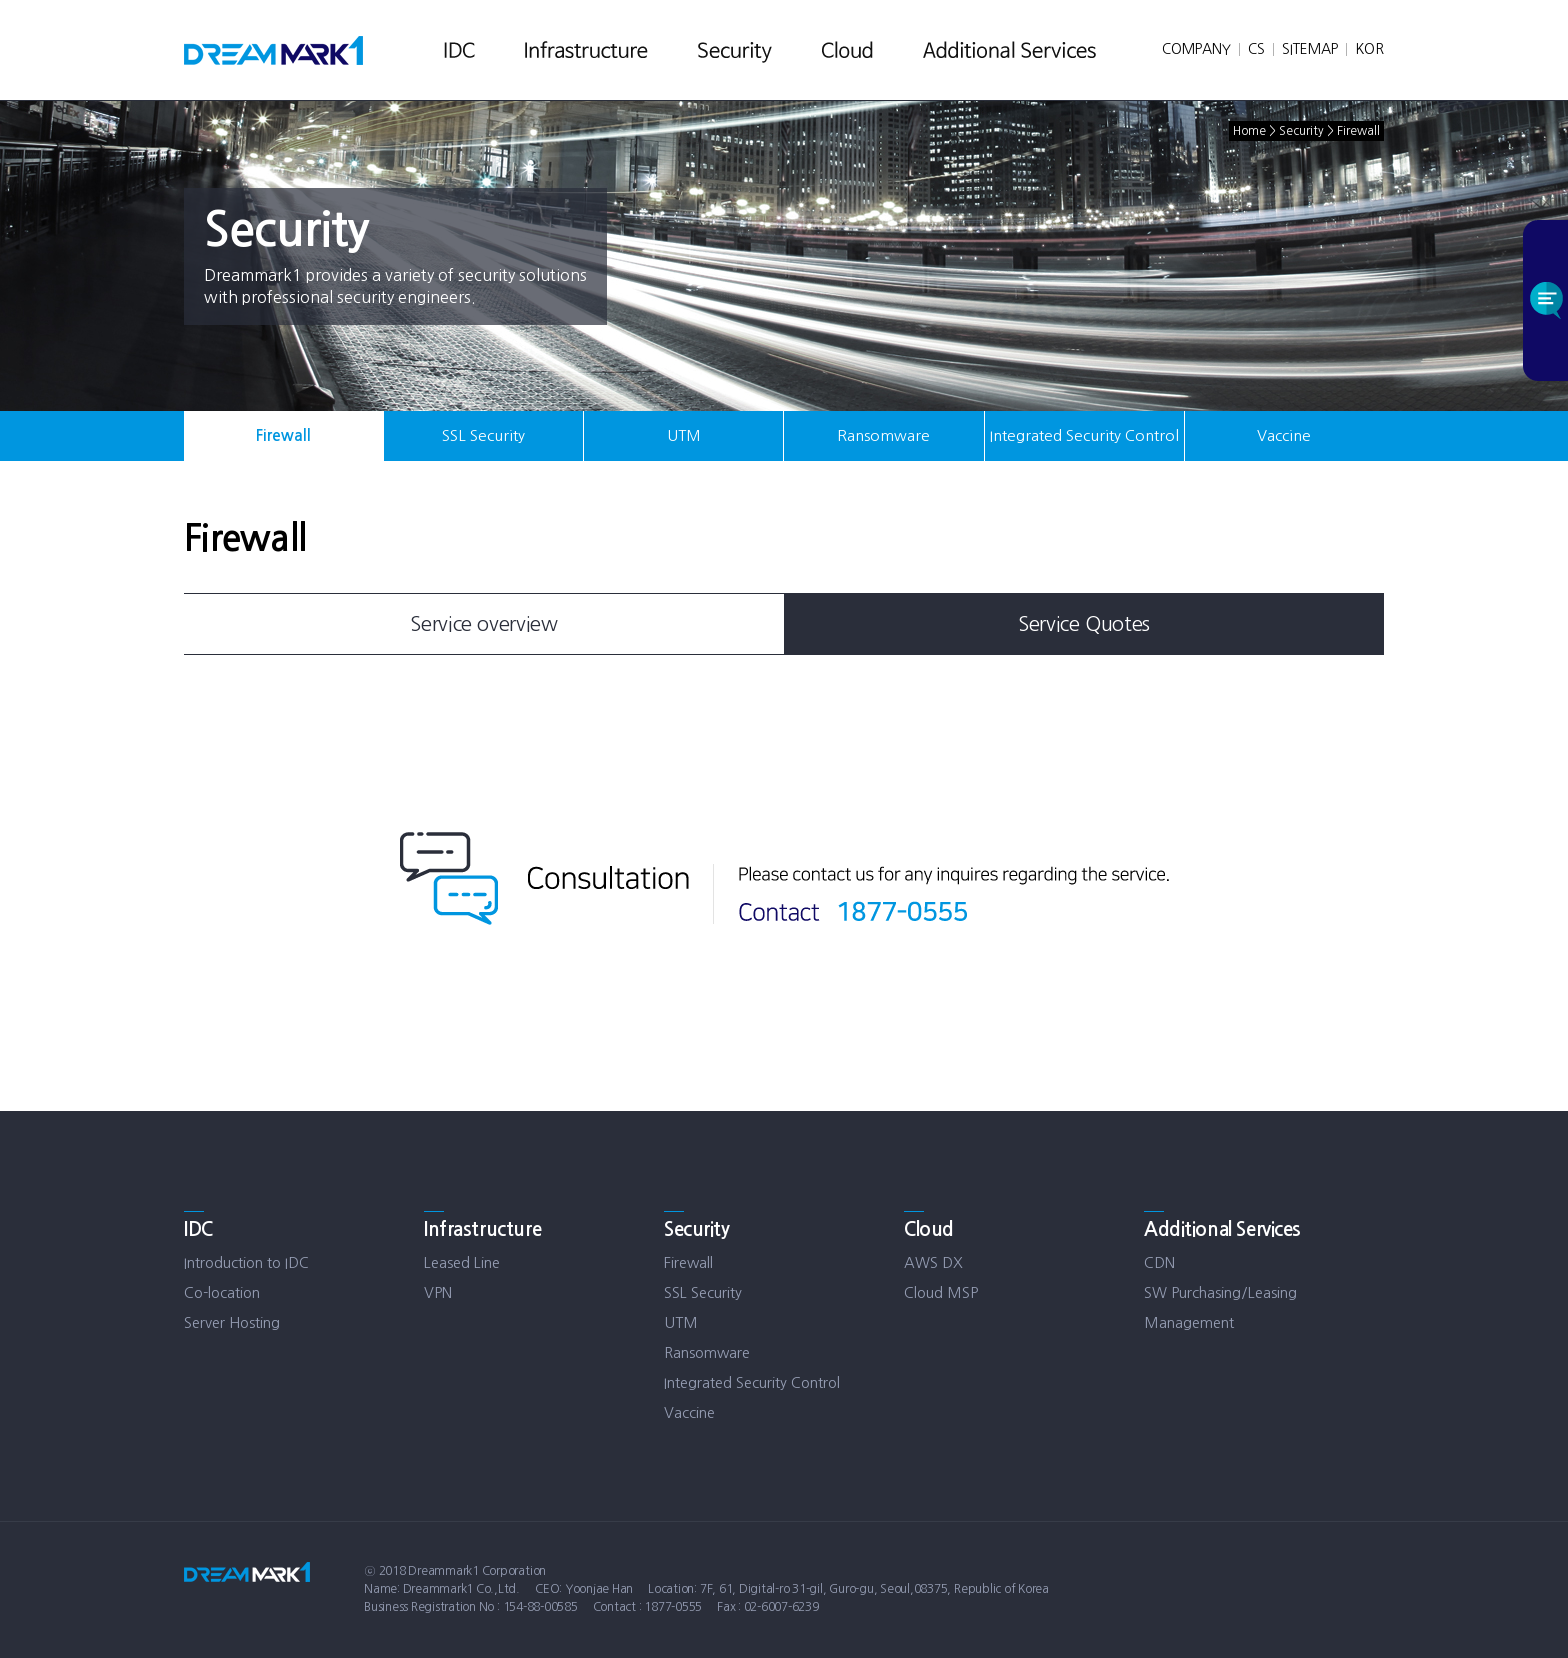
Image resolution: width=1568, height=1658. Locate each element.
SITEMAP (1310, 49)
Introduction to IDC (246, 1262)
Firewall (283, 435)
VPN (438, 1292)
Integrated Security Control (1084, 435)
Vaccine (1284, 435)
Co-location (222, 1292)
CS (1256, 49)
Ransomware (883, 435)
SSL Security (483, 435)
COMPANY (1196, 49)
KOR (1369, 49)
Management (1189, 1322)
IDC (198, 1229)
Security (697, 1229)
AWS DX (933, 1262)
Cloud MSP (941, 1292)
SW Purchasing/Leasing (1220, 1292)
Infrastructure (482, 1229)
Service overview (484, 624)
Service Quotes (1084, 624)
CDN (1159, 1262)
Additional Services (1222, 1229)
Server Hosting (232, 1322)
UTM (684, 435)
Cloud (929, 1229)
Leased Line (462, 1262)
